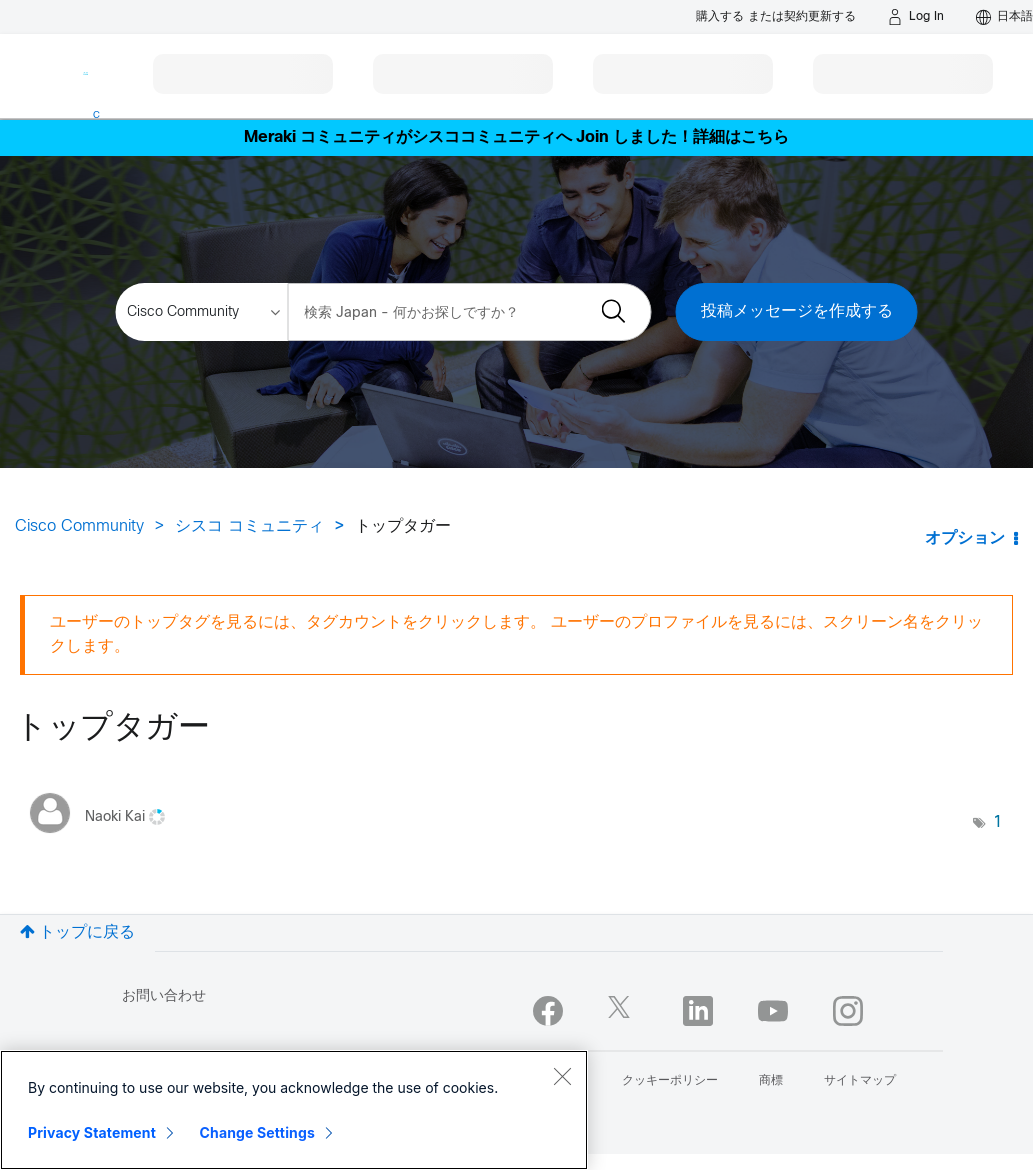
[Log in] (916, 17)
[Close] (562, 1076)
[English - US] (1004, 17)
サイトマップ (860, 1081)
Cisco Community (79, 526)
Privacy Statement (92, 1132)
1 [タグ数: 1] (998, 822)
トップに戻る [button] (87, 932)
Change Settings (257, 1132)
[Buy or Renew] (776, 16)
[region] (294, 1110)
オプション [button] (965, 538)
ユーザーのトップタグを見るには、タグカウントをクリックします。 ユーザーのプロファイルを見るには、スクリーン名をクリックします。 (516, 634)
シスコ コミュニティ (249, 526)
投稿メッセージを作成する (797, 311)
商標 (771, 1081)
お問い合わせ (164, 996)
